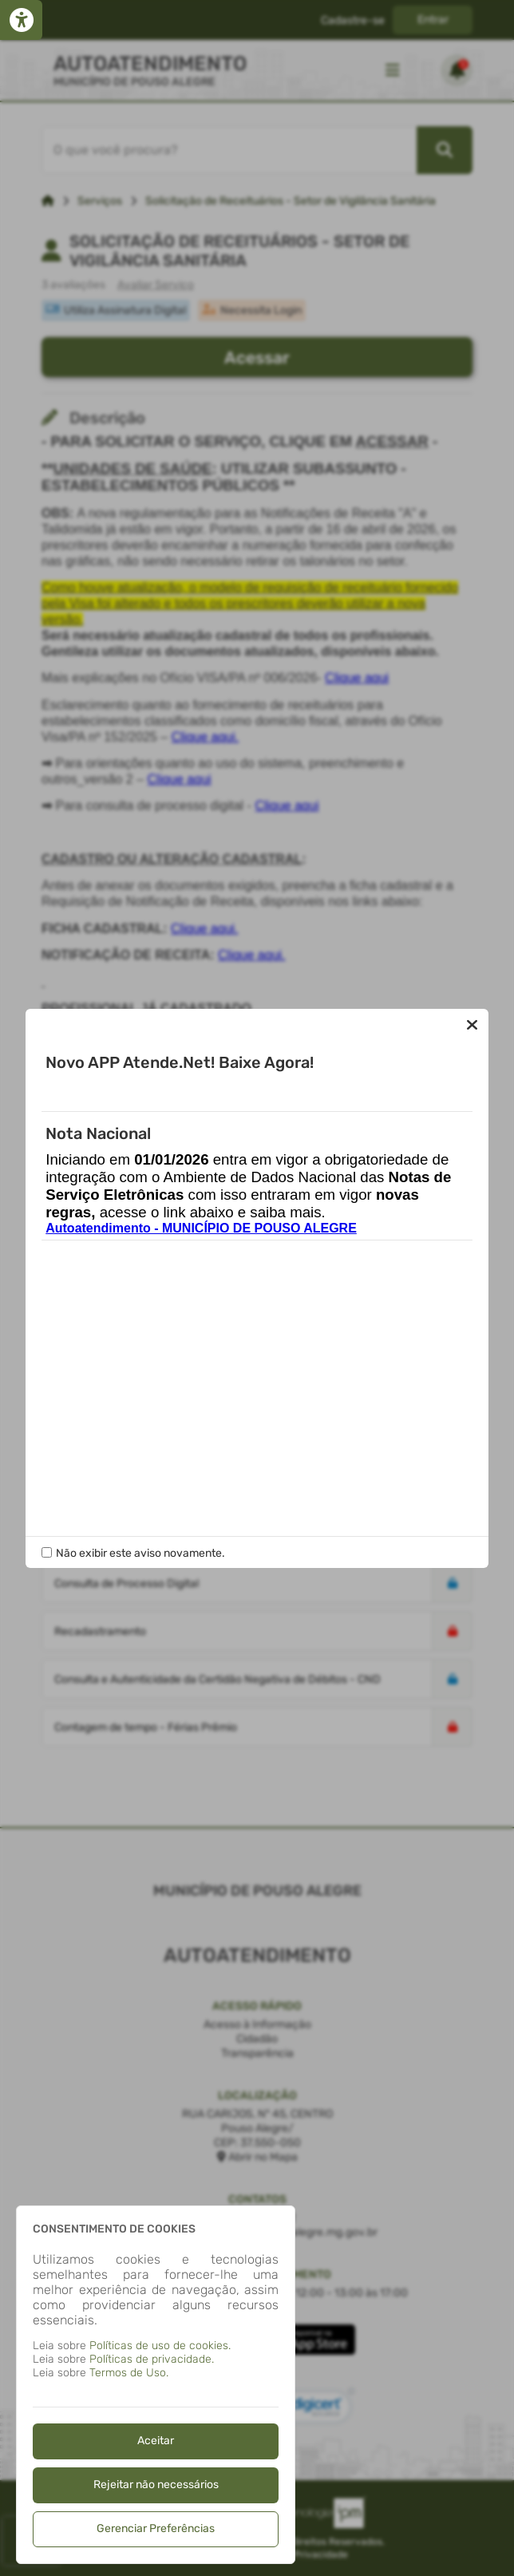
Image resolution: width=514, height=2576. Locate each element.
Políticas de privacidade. (151, 2359)
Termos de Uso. (128, 2373)
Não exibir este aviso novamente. (140, 1553)
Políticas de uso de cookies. (160, 2345)
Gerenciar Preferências (156, 2528)
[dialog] (155, 2384)
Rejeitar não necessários (156, 2484)
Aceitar (155, 2440)
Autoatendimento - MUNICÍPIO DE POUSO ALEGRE (201, 1228)
